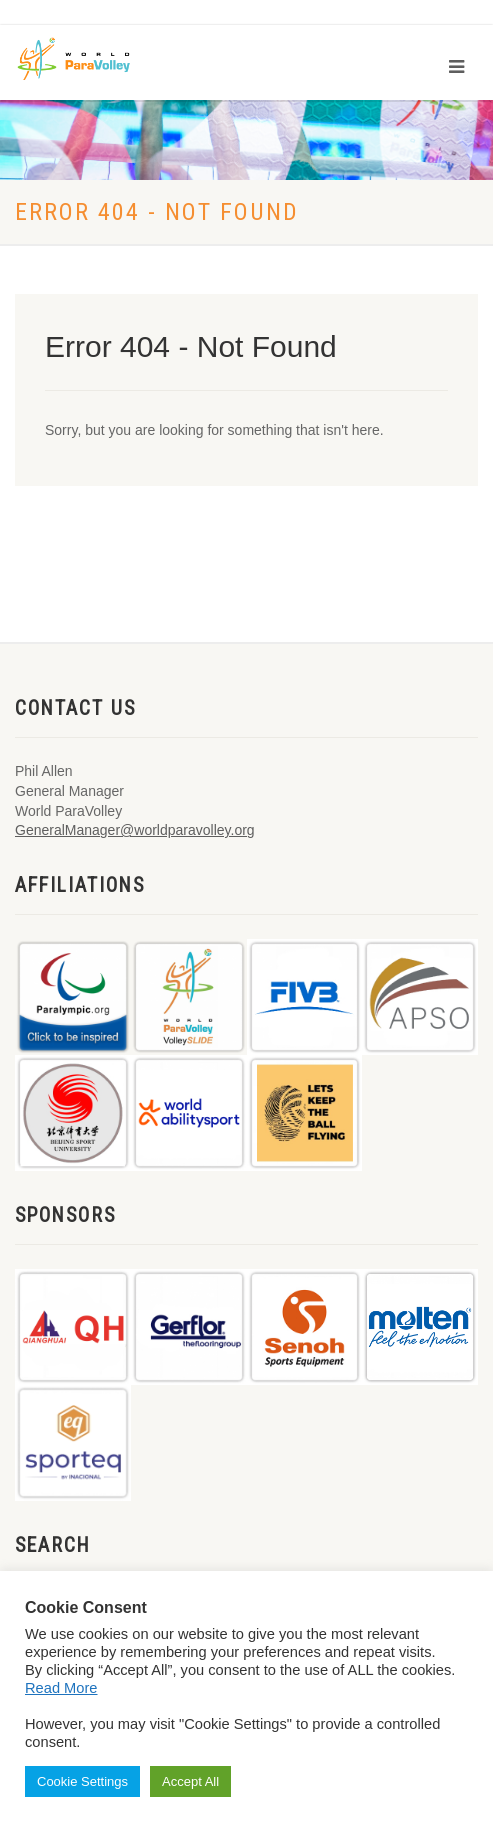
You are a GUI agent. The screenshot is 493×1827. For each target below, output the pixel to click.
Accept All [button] (190, 1781)
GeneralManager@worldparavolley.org (135, 830)
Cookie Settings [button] (82, 1781)
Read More (61, 1688)
